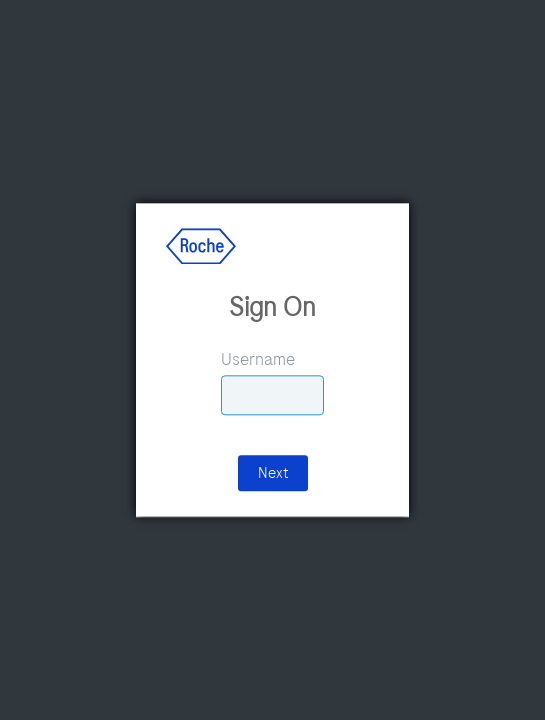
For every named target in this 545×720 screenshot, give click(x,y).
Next (273, 474)
